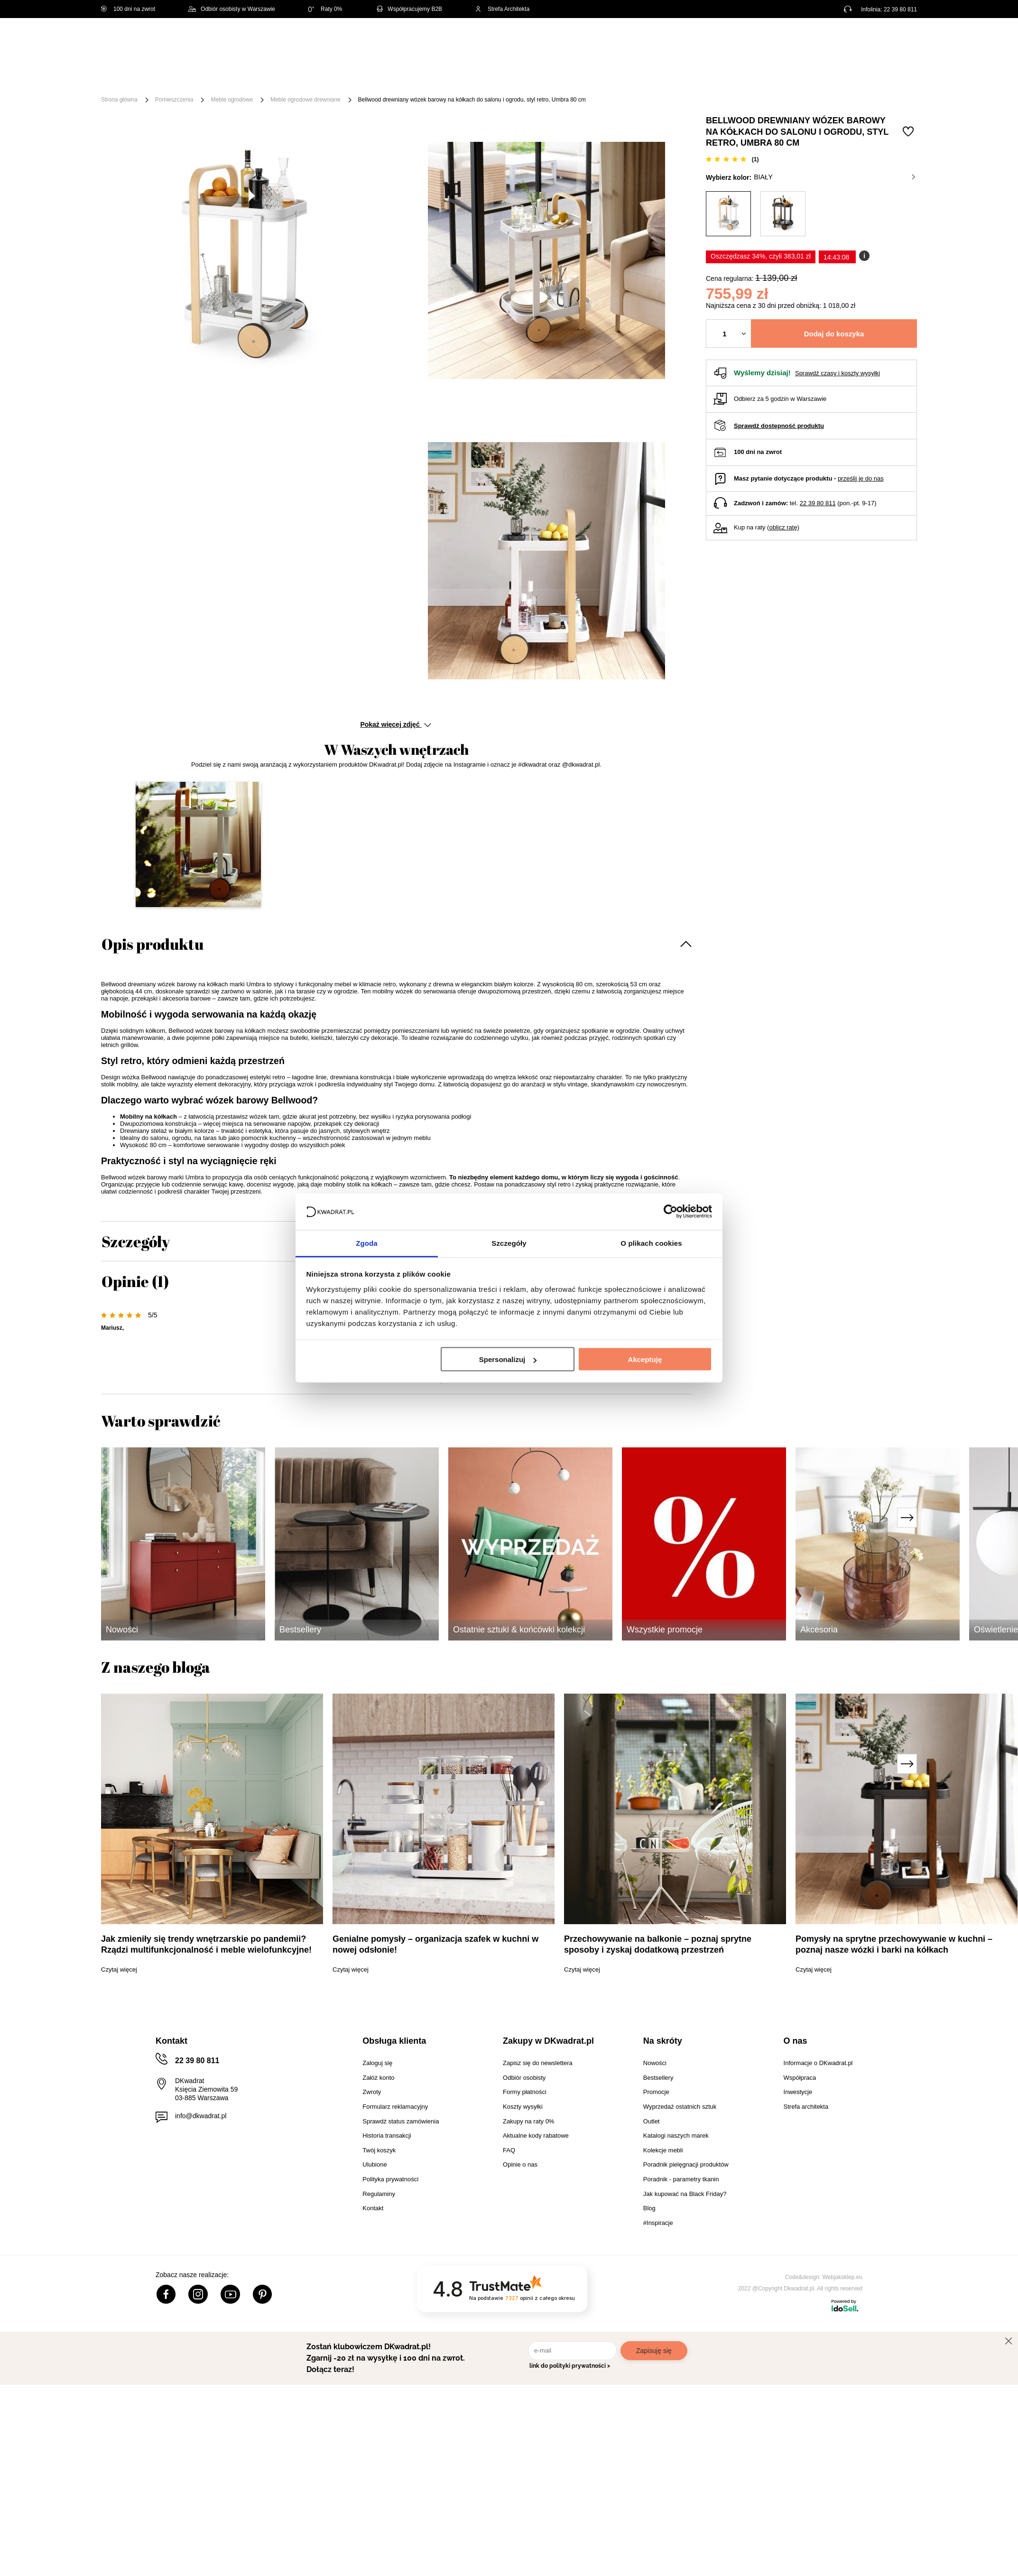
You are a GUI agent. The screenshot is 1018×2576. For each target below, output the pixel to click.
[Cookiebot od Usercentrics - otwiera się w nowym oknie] (670, 1212)
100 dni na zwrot (128, 9)
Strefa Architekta (502, 9)
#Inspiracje (758, 77)
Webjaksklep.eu (843, 2277)
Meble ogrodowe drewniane (305, 99)
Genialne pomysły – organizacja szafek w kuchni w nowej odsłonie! (435, 1944)
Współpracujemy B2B (408, 9)
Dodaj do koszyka (834, 334)
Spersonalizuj (508, 1359)
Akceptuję (645, 1359)
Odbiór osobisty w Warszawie (231, 9)
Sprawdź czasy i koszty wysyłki (837, 373)
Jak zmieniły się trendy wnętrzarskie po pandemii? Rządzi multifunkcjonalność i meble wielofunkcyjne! (206, 1944)
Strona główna (119, 99)
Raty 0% (325, 9)
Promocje (705, 77)
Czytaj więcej (119, 1969)
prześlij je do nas (861, 478)
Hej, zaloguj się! (823, 41)
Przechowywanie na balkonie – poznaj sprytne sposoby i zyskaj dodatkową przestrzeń (657, 1944)
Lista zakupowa (872, 34)
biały (834, 177)
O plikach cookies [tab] (651, 1243)
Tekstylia (557, 77)
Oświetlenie (610, 77)
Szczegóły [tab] (508, 1243)
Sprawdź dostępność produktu (779, 425)
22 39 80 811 (900, 9)
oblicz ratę (783, 527)
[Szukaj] (507, 41)
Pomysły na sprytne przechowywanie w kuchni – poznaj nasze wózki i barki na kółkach (894, 1944)
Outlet (659, 77)
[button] (198, 844)
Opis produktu (153, 944)
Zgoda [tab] (367, 1243)
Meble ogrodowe (232, 99)
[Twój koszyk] (900, 40)
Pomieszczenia (174, 99)
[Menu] (132, 77)
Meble (174, 77)
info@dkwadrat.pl (200, 2116)
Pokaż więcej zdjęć (395, 724)
